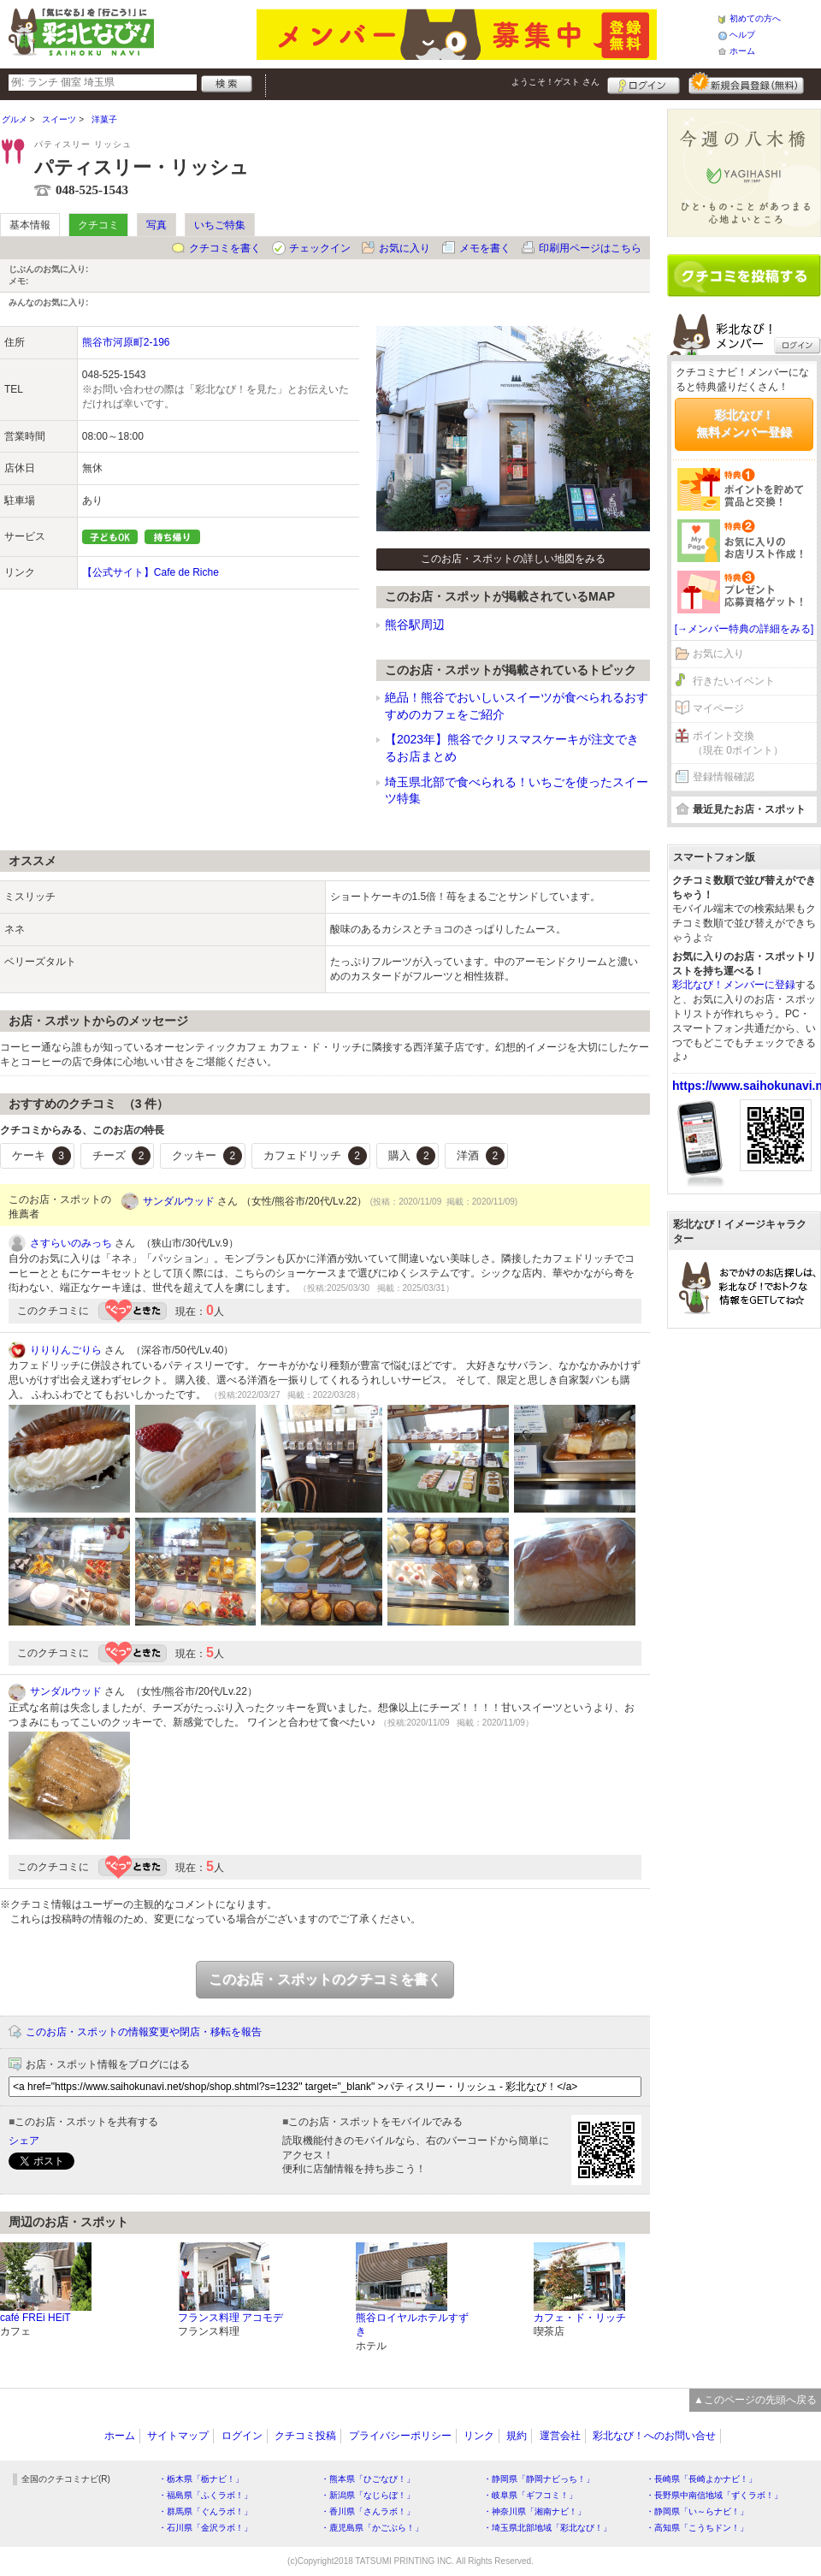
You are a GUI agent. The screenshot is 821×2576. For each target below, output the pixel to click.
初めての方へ (755, 18)
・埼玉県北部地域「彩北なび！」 (547, 2527)
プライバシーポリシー (400, 2436)
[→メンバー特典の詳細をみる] (744, 629)
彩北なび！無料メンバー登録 (744, 423)
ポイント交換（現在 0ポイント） (738, 743)
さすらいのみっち (71, 1243)
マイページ (718, 708)
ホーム (742, 51)
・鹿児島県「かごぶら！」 (372, 2527)
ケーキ (41, 1155)
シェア (24, 2141)
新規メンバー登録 (746, 83)
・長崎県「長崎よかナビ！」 (701, 2479)
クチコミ (98, 225)
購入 (412, 1155)
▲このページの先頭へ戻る (755, 2400)
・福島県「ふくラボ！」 (205, 2495)
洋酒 (481, 1155)
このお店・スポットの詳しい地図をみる (513, 559)
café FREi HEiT (35, 2318)
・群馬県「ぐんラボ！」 (205, 2511)
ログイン (643, 83)
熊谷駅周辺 (415, 624)
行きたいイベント (734, 681)
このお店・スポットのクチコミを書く (325, 1979)
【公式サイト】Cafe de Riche (150, 572)
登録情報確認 (723, 777)
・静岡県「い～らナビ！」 (697, 2511)
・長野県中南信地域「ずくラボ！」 (714, 2495)
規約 (516, 2436)
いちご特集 (219, 225)
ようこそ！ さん (555, 81)
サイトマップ (178, 2436)
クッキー (207, 1155)
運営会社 (560, 2436)
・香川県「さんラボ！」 (368, 2511)
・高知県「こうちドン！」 (697, 2527)
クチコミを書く (225, 248)
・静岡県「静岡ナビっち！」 (538, 2479)
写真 (156, 225)
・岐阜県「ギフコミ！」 (530, 2495)
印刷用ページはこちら (590, 248)
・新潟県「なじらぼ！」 (368, 2495)
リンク (479, 2436)
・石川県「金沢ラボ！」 (205, 2527)
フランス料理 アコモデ (230, 2318)
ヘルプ (742, 34)
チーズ (121, 1155)
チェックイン (320, 248)
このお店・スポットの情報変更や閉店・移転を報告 (144, 2032)
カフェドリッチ (315, 1155)
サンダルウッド (179, 1201)
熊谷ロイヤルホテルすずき (412, 2325)
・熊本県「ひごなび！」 (368, 2479)
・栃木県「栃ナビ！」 (201, 2479)
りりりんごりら (66, 1350)
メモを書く (485, 248)
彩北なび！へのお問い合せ (654, 2436)
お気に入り (404, 248)
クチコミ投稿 (305, 2436)
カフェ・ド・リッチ (580, 2318)
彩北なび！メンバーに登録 (733, 985)
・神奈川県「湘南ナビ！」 (534, 2511)
